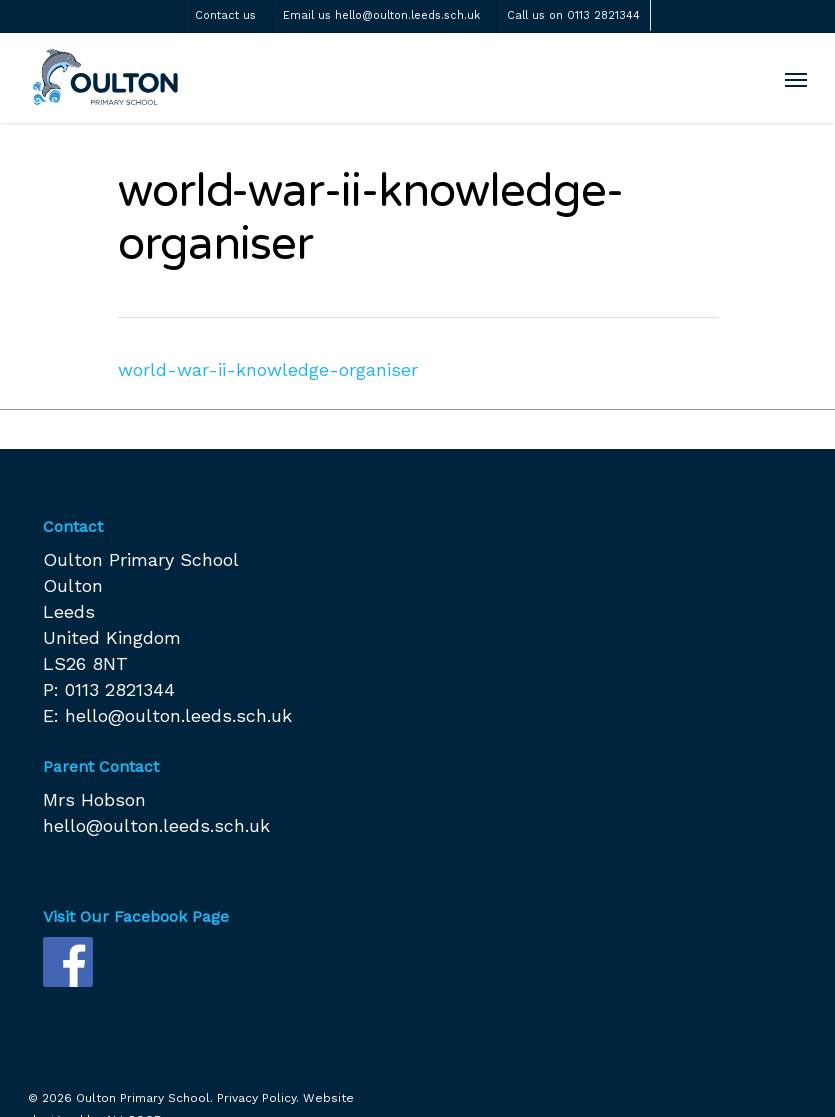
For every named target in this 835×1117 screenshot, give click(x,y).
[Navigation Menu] (796, 79)
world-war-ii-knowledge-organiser (268, 369)
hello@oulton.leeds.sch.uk (178, 715)
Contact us (225, 15)
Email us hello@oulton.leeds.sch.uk (381, 15)
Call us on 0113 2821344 (573, 15)
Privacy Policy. (258, 1098)
